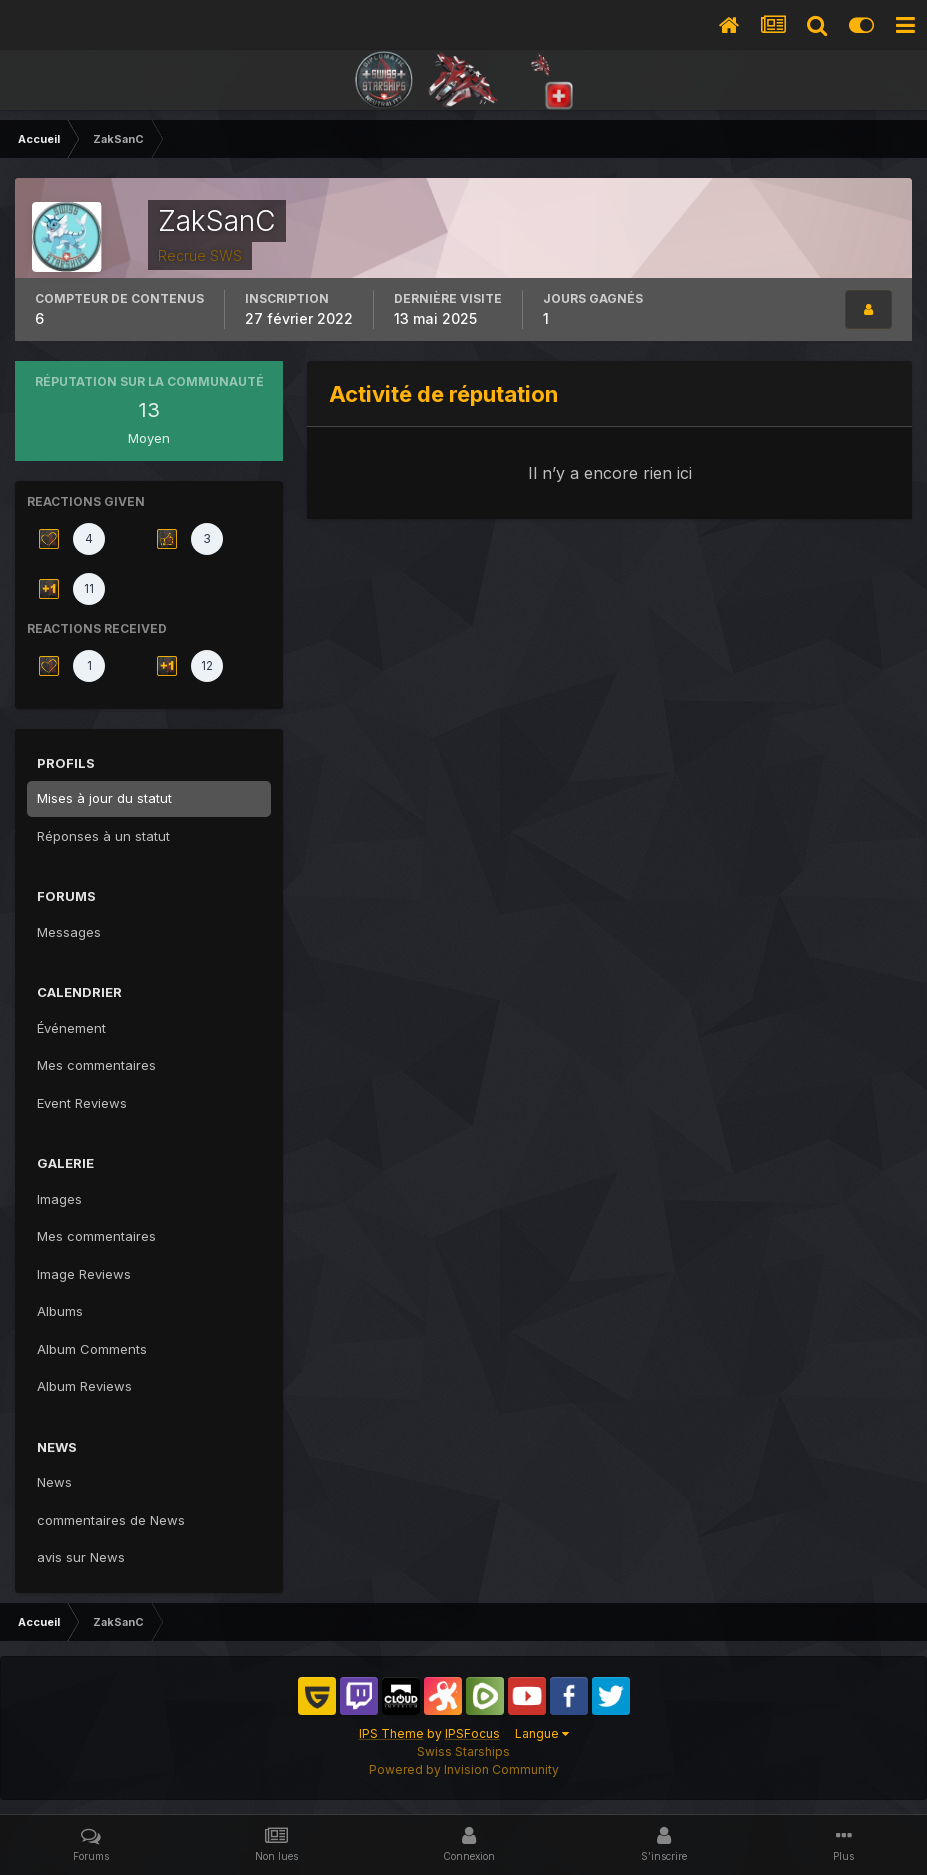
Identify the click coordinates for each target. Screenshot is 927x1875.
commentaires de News (111, 1520)
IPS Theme (391, 1733)
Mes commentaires (96, 1065)
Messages (69, 932)
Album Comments (92, 1349)
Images (59, 1199)
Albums (60, 1311)
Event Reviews (82, 1103)
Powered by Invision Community (464, 1769)
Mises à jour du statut (104, 798)
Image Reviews (84, 1274)
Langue (542, 1733)
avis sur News (81, 1557)
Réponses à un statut (103, 836)
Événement (71, 1028)
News (54, 1482)
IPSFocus (472, 1733)
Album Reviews (84, 1386)
